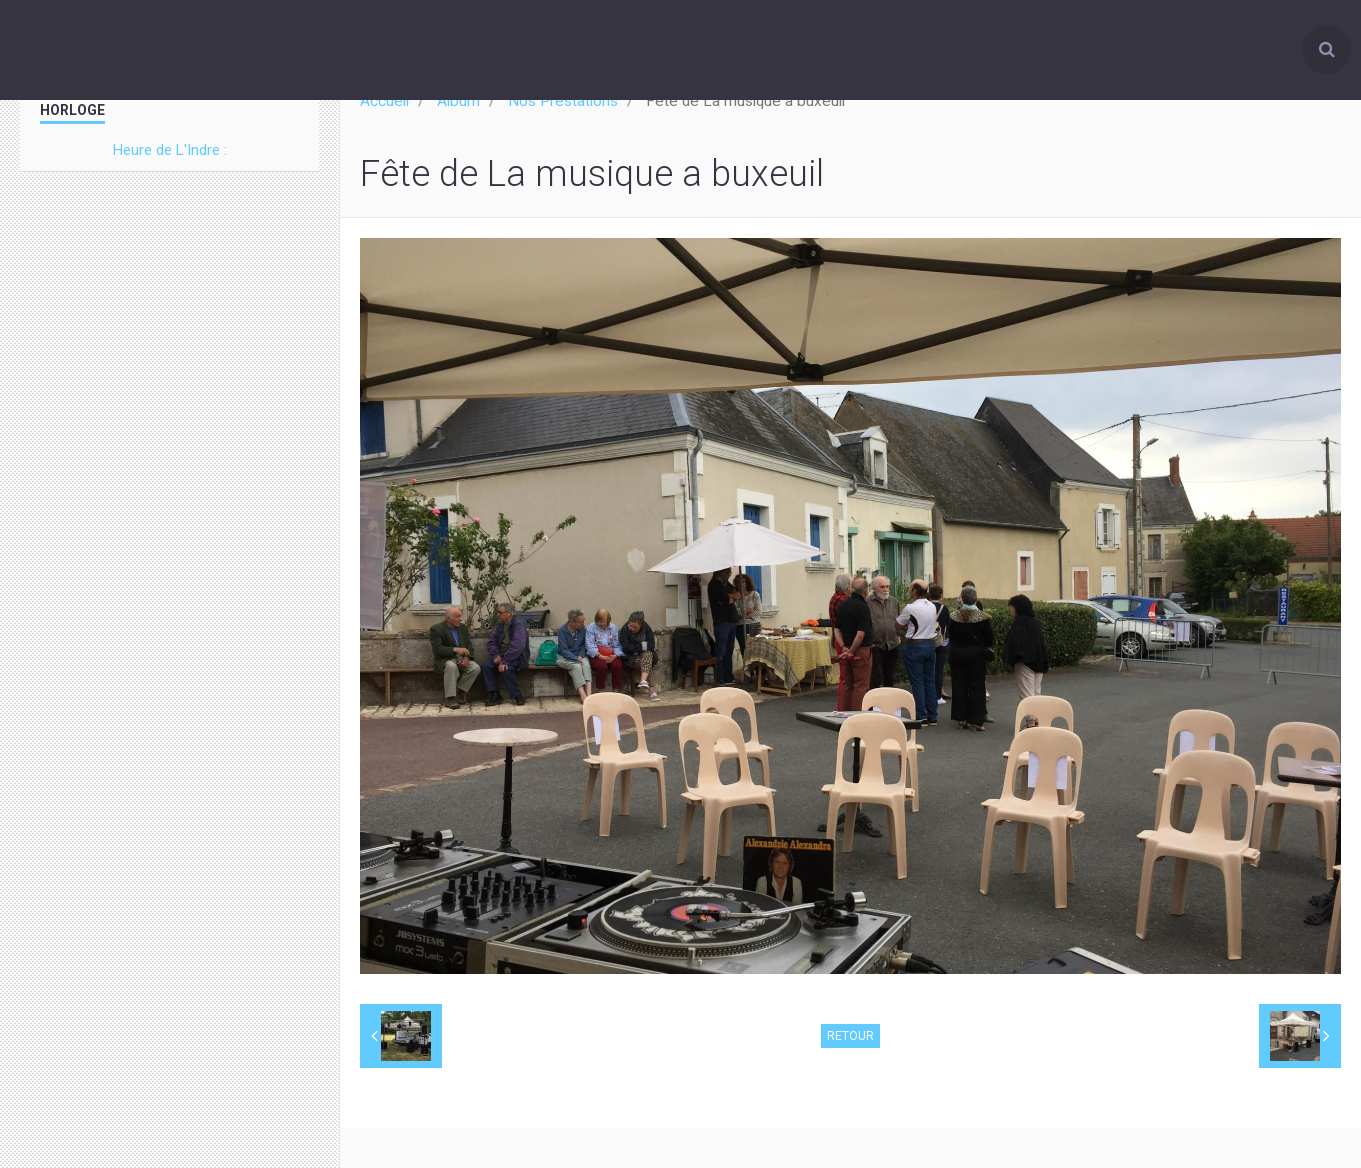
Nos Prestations (563, 101)
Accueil (384, 101)
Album (458, 101)
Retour (850, 1036)
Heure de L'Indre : (170, 150)
